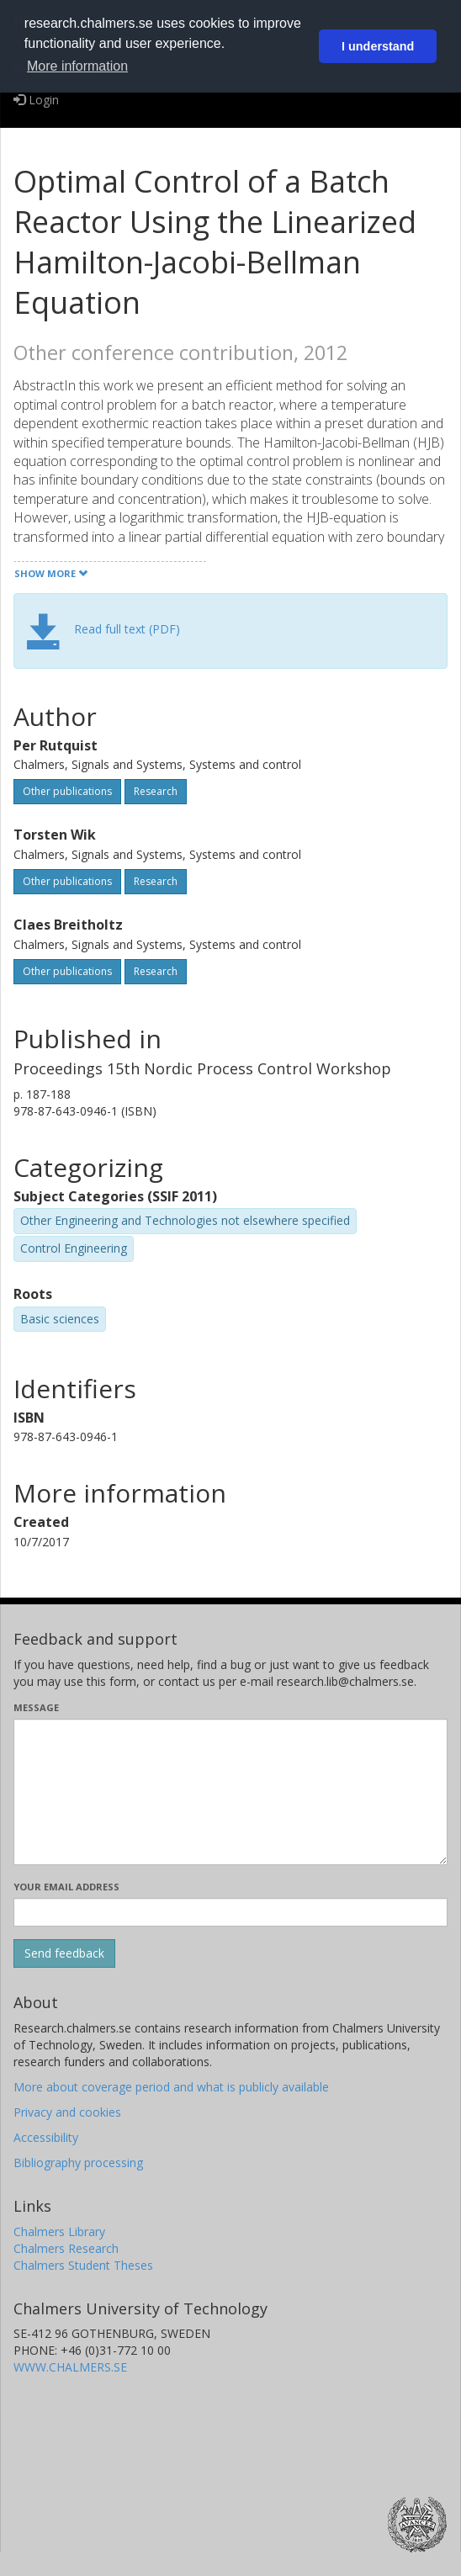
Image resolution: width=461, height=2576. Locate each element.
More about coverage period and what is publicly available (171, 2087)
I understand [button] (378, 46)
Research (156, 791)
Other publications (67, 791)
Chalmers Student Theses (83, 2265)
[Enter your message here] (230, 1792)
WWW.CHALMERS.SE (70, 2367)
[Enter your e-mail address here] (230, 1912)
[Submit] (64, 1953)
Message (36, 1707)
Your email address (66, 1886)
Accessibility (45, 2137)
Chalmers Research (66, 2248)
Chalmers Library (59, 2231)
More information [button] (77, 66)
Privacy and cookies (67, 2112)
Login (36, 100)
